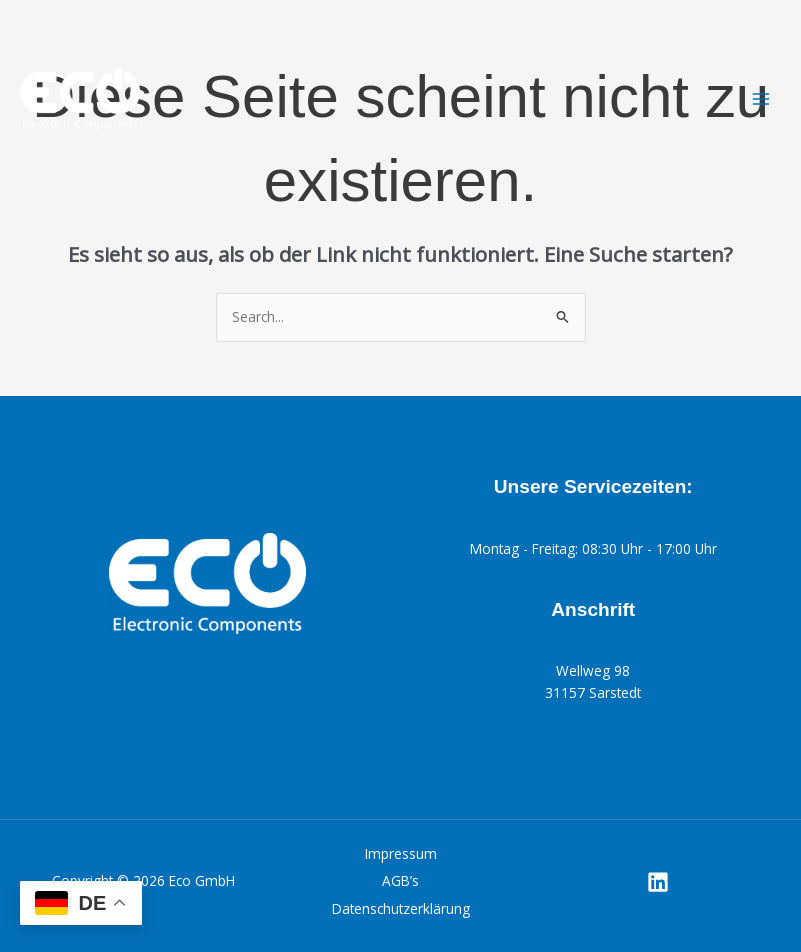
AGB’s (400, 880)
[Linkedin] (658, 882)
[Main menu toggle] (761, 99)
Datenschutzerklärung (401, 908)
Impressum (401, 853)
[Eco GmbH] (80, 99)
